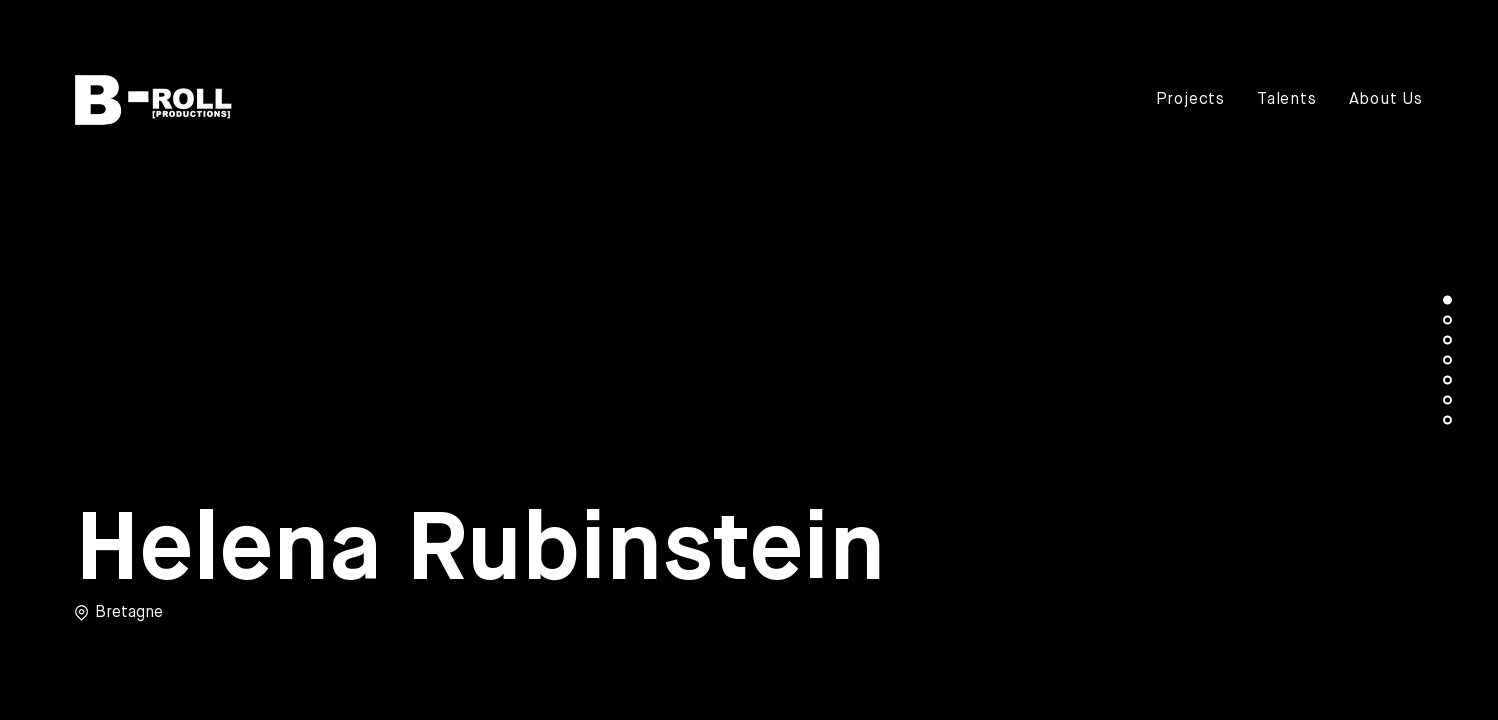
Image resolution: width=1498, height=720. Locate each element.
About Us (1386, 100)
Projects (1190, 100)
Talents (1287, 100)
